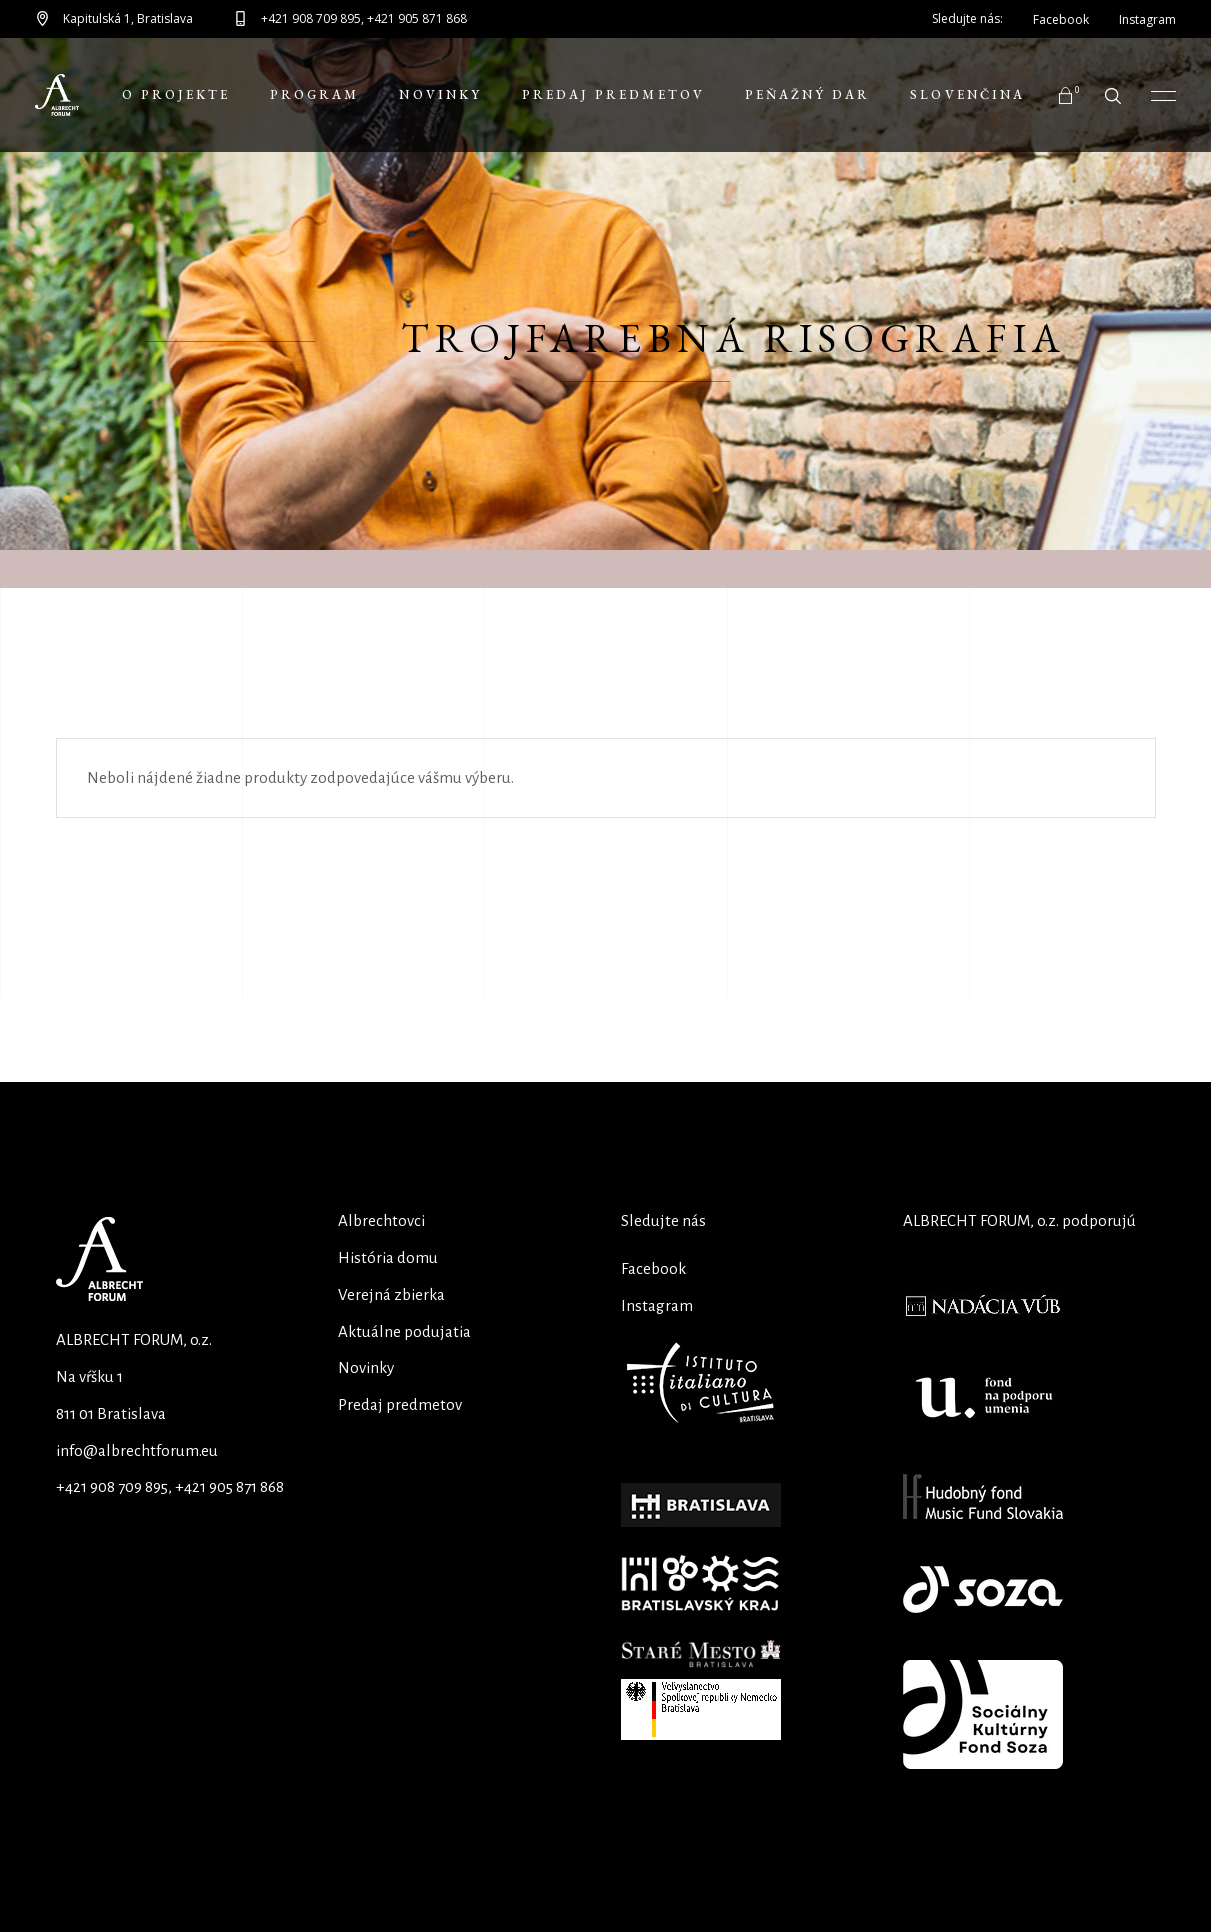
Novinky (366, 1367)
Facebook (653, 1268)
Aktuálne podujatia (404, 1331)
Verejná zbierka (391, 1294)
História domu (388, 1257)
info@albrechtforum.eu (137, 1450)
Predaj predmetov (400, 1404)
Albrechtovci (381, 1220)
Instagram (657, 1305)
